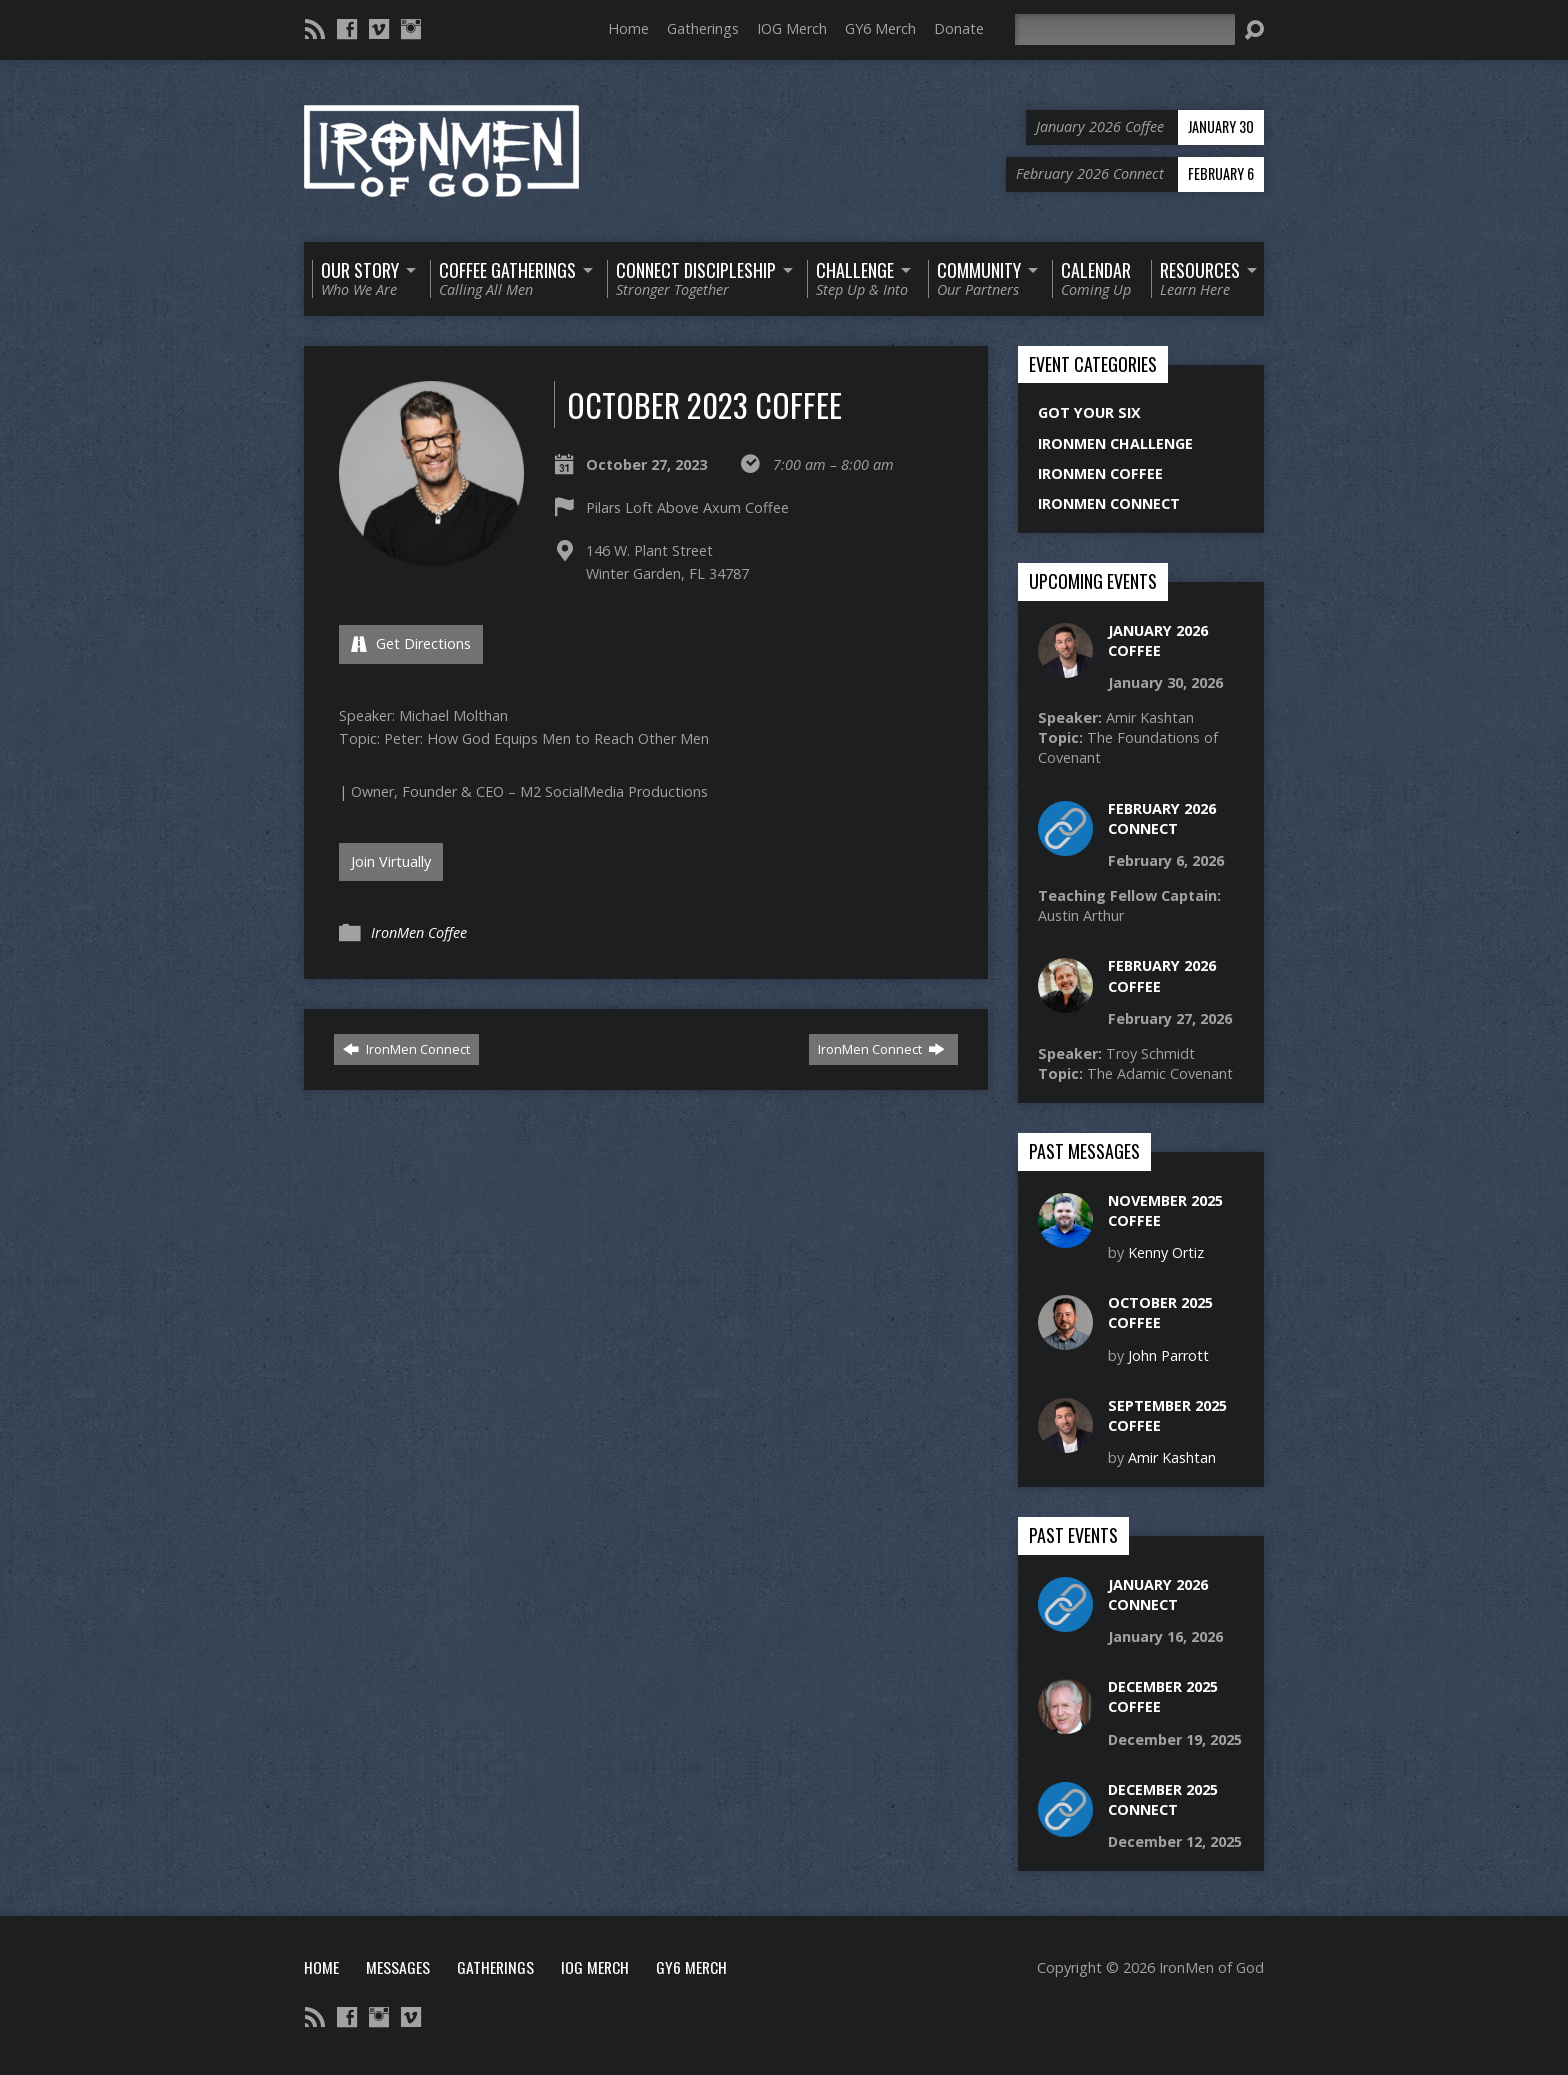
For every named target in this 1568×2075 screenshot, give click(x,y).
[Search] (1125, 29)
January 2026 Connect (1158, 1594)
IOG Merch (792, 28)
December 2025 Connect (1163, 1799)
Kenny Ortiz (1166, 1252)
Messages (398, 1967)
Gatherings (703, 28)
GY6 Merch (880, 28)
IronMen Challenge (1115, 443)
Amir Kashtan (1172, 1457)
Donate (959, 28)
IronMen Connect (406, 1049)
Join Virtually (391, 861)
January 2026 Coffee (1158, 640)
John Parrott (1168, 1355)
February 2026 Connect (1162, 818)
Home (628, 28)
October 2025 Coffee (1160, 1312)
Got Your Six (1089, 412)
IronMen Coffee (419, 932)
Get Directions (411, 643)
